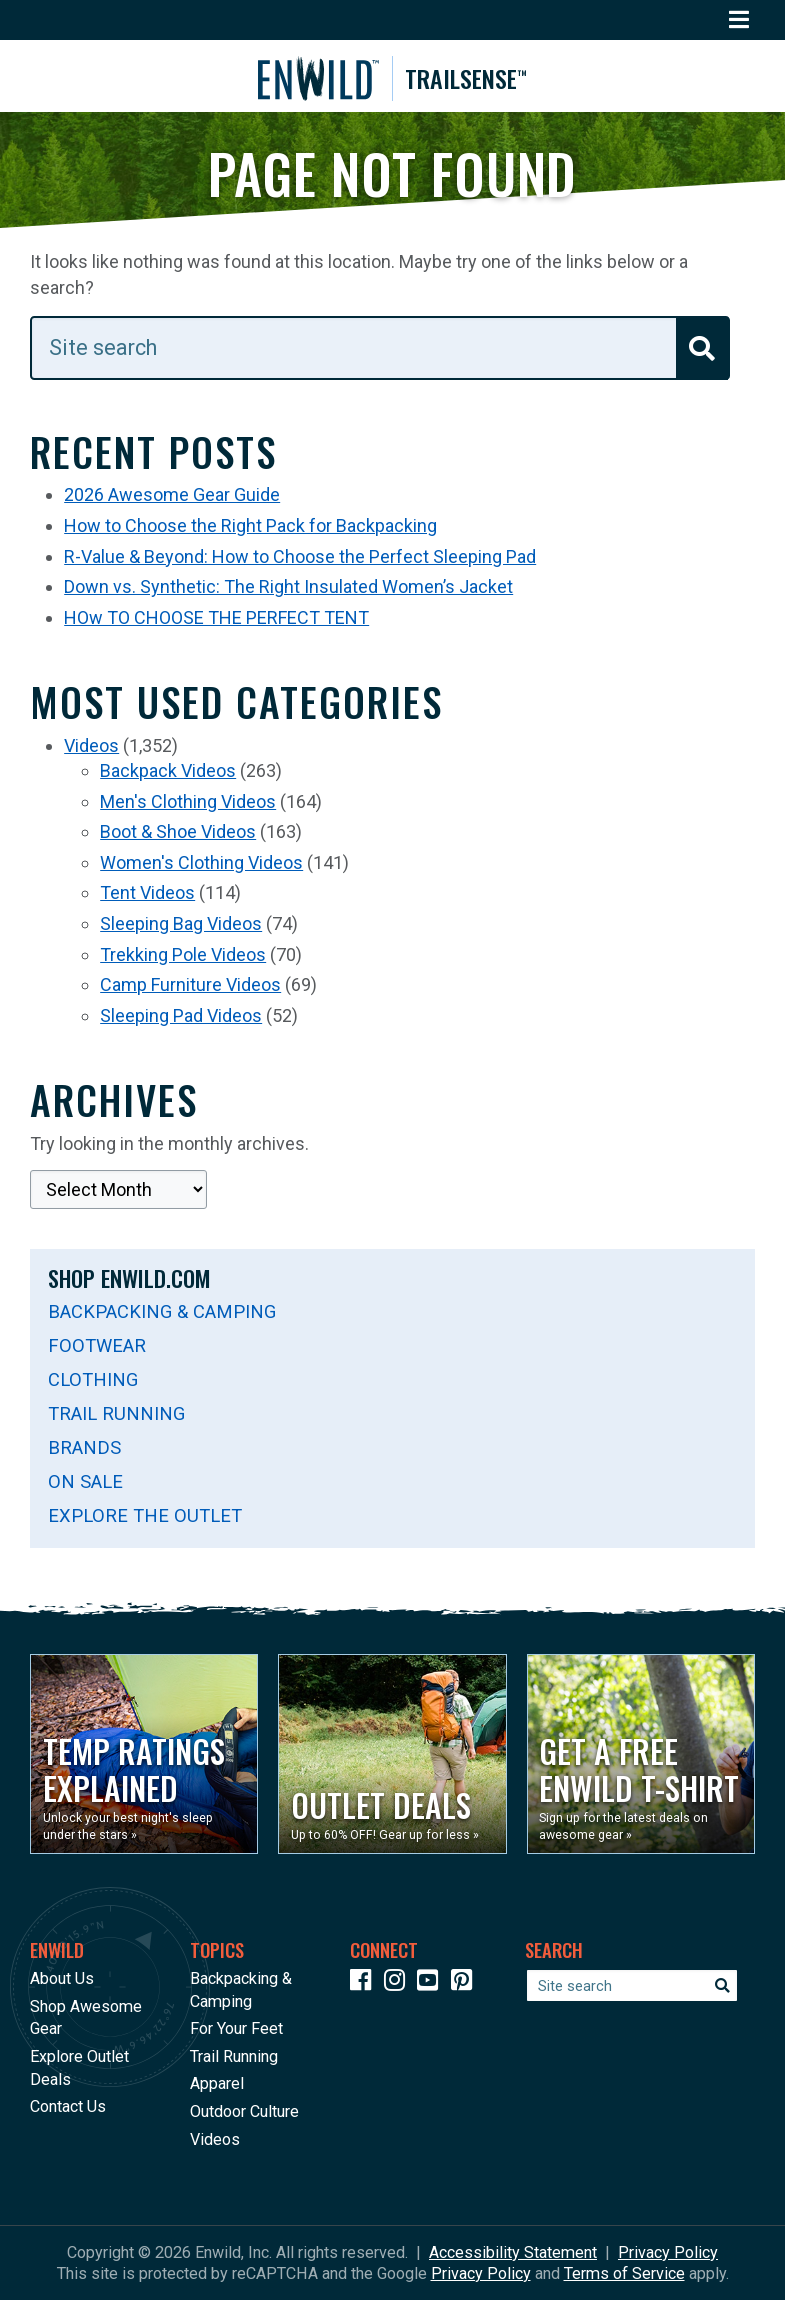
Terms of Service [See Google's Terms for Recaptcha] (624, 2273)
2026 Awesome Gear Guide (172, 500)
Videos (91, 750)
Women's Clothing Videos (201, 867)
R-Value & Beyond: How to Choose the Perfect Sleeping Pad (300, 561)
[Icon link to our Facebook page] (365, 1983)
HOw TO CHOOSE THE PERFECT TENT (216, 622)
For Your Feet (236, 2029)
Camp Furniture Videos (190, 989)
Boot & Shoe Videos (178, 837)
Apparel (217, 2084)
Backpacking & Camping (162, 1316)
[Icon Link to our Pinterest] (466, 1983)
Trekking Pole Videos (183, 959)
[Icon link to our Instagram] (399, 1983)
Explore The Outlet (145, 1520)
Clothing (93, 1384)
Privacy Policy (668, 2252)
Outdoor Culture (244, 2111)
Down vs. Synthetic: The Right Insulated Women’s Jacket (288, 591)
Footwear (97, 1350)
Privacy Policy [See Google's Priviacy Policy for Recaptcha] (481, 2273)
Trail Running (116, 1418)
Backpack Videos (168, 775)
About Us (62, 1978)
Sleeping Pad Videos (181, 1020)
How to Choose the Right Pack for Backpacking (250, 530)
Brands (84, 1452)
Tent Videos (147, 898)
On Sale (85, 1486)
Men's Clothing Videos (188, 806)
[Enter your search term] (380, 353)
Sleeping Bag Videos (181, 928)
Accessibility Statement (513, 2252)
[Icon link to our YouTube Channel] (432, 1983)
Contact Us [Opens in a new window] (68, 2106)
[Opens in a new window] (144, 1754)
